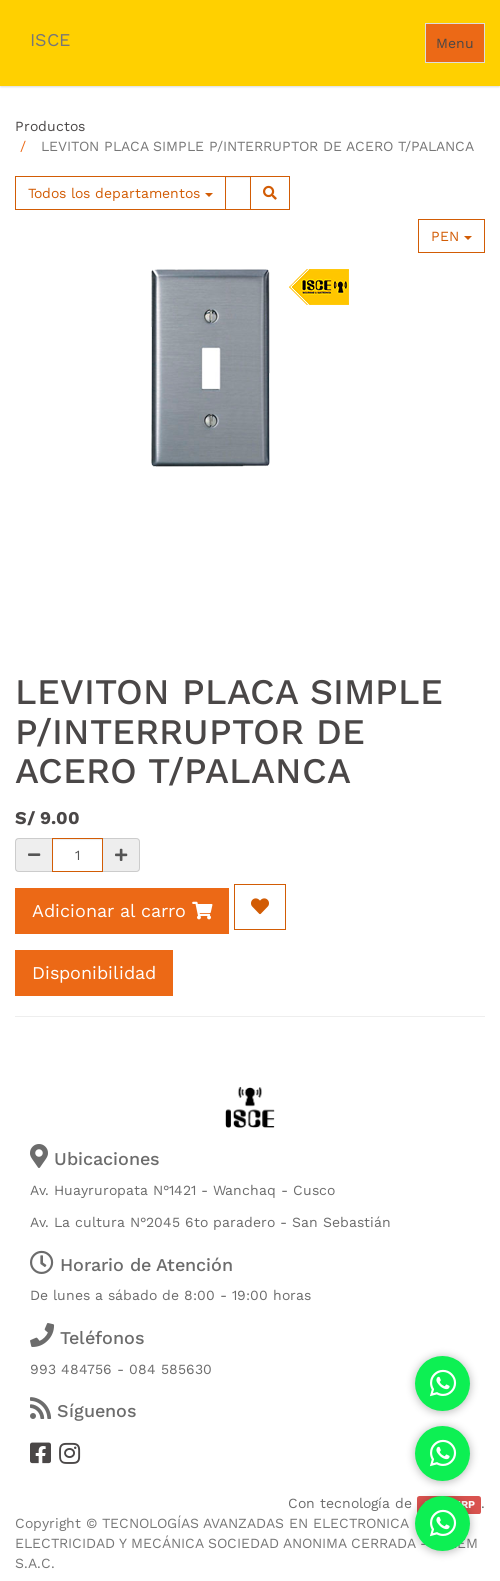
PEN (451, 236)
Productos (50, 126)
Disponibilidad (94, 972)
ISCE (50, 39)
